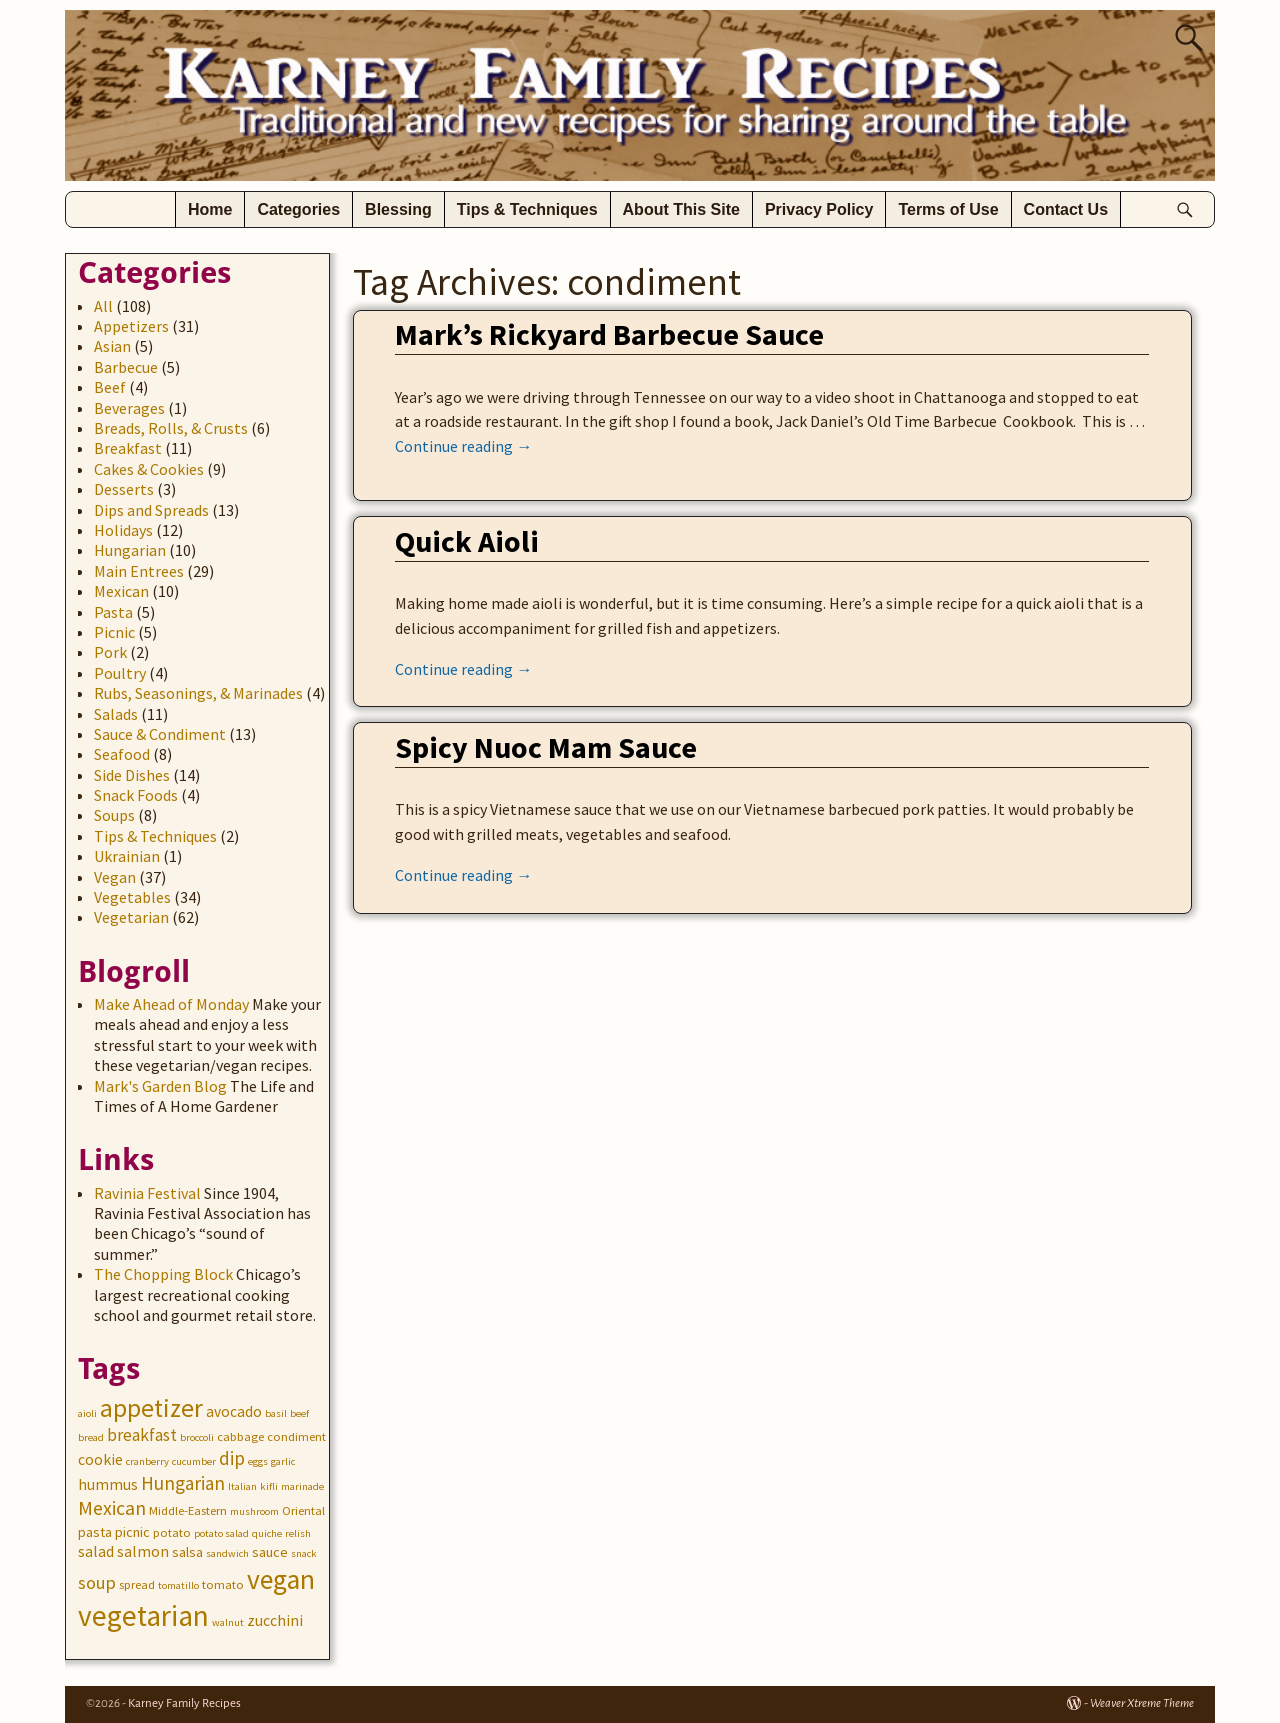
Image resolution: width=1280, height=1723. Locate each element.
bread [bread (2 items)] (91, 1437)
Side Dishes (132, 775)
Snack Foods (136, 795)
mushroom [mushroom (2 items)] (254, 1511)
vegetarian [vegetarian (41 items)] (143, 1615)
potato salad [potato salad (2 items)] (221, 1533)
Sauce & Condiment (160, 734)
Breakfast (128, 448)
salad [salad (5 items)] (96, 1551)
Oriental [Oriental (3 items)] (303, 1510)
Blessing (398, 209)
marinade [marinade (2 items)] (302, 1486)
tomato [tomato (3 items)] (223, 1584)
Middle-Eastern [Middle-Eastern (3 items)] (188, 1510)
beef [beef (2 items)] (299, 1413)
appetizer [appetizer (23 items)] (151, 1408)
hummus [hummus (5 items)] (108, 1484)
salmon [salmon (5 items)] (143, 1551)
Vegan (115, 877)
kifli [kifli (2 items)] (269, 1486)
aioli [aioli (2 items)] (87, 1413)
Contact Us (1066, 209)
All (103, 306)
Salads (116, 714)
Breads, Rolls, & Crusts (171, 428)
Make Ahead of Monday (171, 1004)
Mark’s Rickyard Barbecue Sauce (609, 334)
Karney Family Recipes (184, 1703)
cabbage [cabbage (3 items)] (240, 1436)
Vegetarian (131, 917)
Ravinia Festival (147, 1193)
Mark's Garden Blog (160, 1086)
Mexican (121, 591)
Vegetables (132, 897)
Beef (110, 387)
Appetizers (131, 326)
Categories (298, 209)
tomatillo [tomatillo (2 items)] (178, 1585)
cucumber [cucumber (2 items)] (194, 1461)
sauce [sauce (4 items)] (270, 1552)
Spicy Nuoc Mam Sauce (546, 747)
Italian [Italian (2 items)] (242, 1486)
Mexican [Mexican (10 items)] (112, 1507)
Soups (114, 815)
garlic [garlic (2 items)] (283, 1461)
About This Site (681, 209)
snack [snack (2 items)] (304, 1553)
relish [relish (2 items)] (298, 1533)
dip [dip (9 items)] (232, 1458)
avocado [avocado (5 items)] (234, 1411)
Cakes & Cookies (149, 469)
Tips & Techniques (527, 209)
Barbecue (126, 367)
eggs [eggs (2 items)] (258, 1461)
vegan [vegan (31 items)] (281, 1579)
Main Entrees (139, 571)
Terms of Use (948, 209)
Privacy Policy (819, 209)
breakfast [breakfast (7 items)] (142, 1435)
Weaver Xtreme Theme (1142, 1703)
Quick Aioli (467, 541)
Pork (110, 652)
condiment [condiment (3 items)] (296, 1436)
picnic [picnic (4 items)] (132, 1532)
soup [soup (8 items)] (97, 1582)
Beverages (129, 408)
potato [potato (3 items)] (172, 1532)
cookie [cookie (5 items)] (100, 1459)
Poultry (120, 673)
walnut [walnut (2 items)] (228, 1622)
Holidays (123, 530)
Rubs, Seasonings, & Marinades (198, 693)
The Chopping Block (163, 1274)
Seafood (122, 754)
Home (210, 209)
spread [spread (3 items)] (137, 1584)
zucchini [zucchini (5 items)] (275, 1620)
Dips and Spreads (151, 510)
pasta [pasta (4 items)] (95, 1532)
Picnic (114, 632)
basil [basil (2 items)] (276, 1413)
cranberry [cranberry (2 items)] (147, 1461)
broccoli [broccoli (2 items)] (197, 1437)
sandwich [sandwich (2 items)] (227, 1553)
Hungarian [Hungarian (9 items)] (183, 1483)
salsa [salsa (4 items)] (187, 1552)
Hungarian (130, 550)
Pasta (113, 612)
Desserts (124, 489)
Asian (112, 346)
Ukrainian (127, 856)
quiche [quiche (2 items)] (267, 1533)
